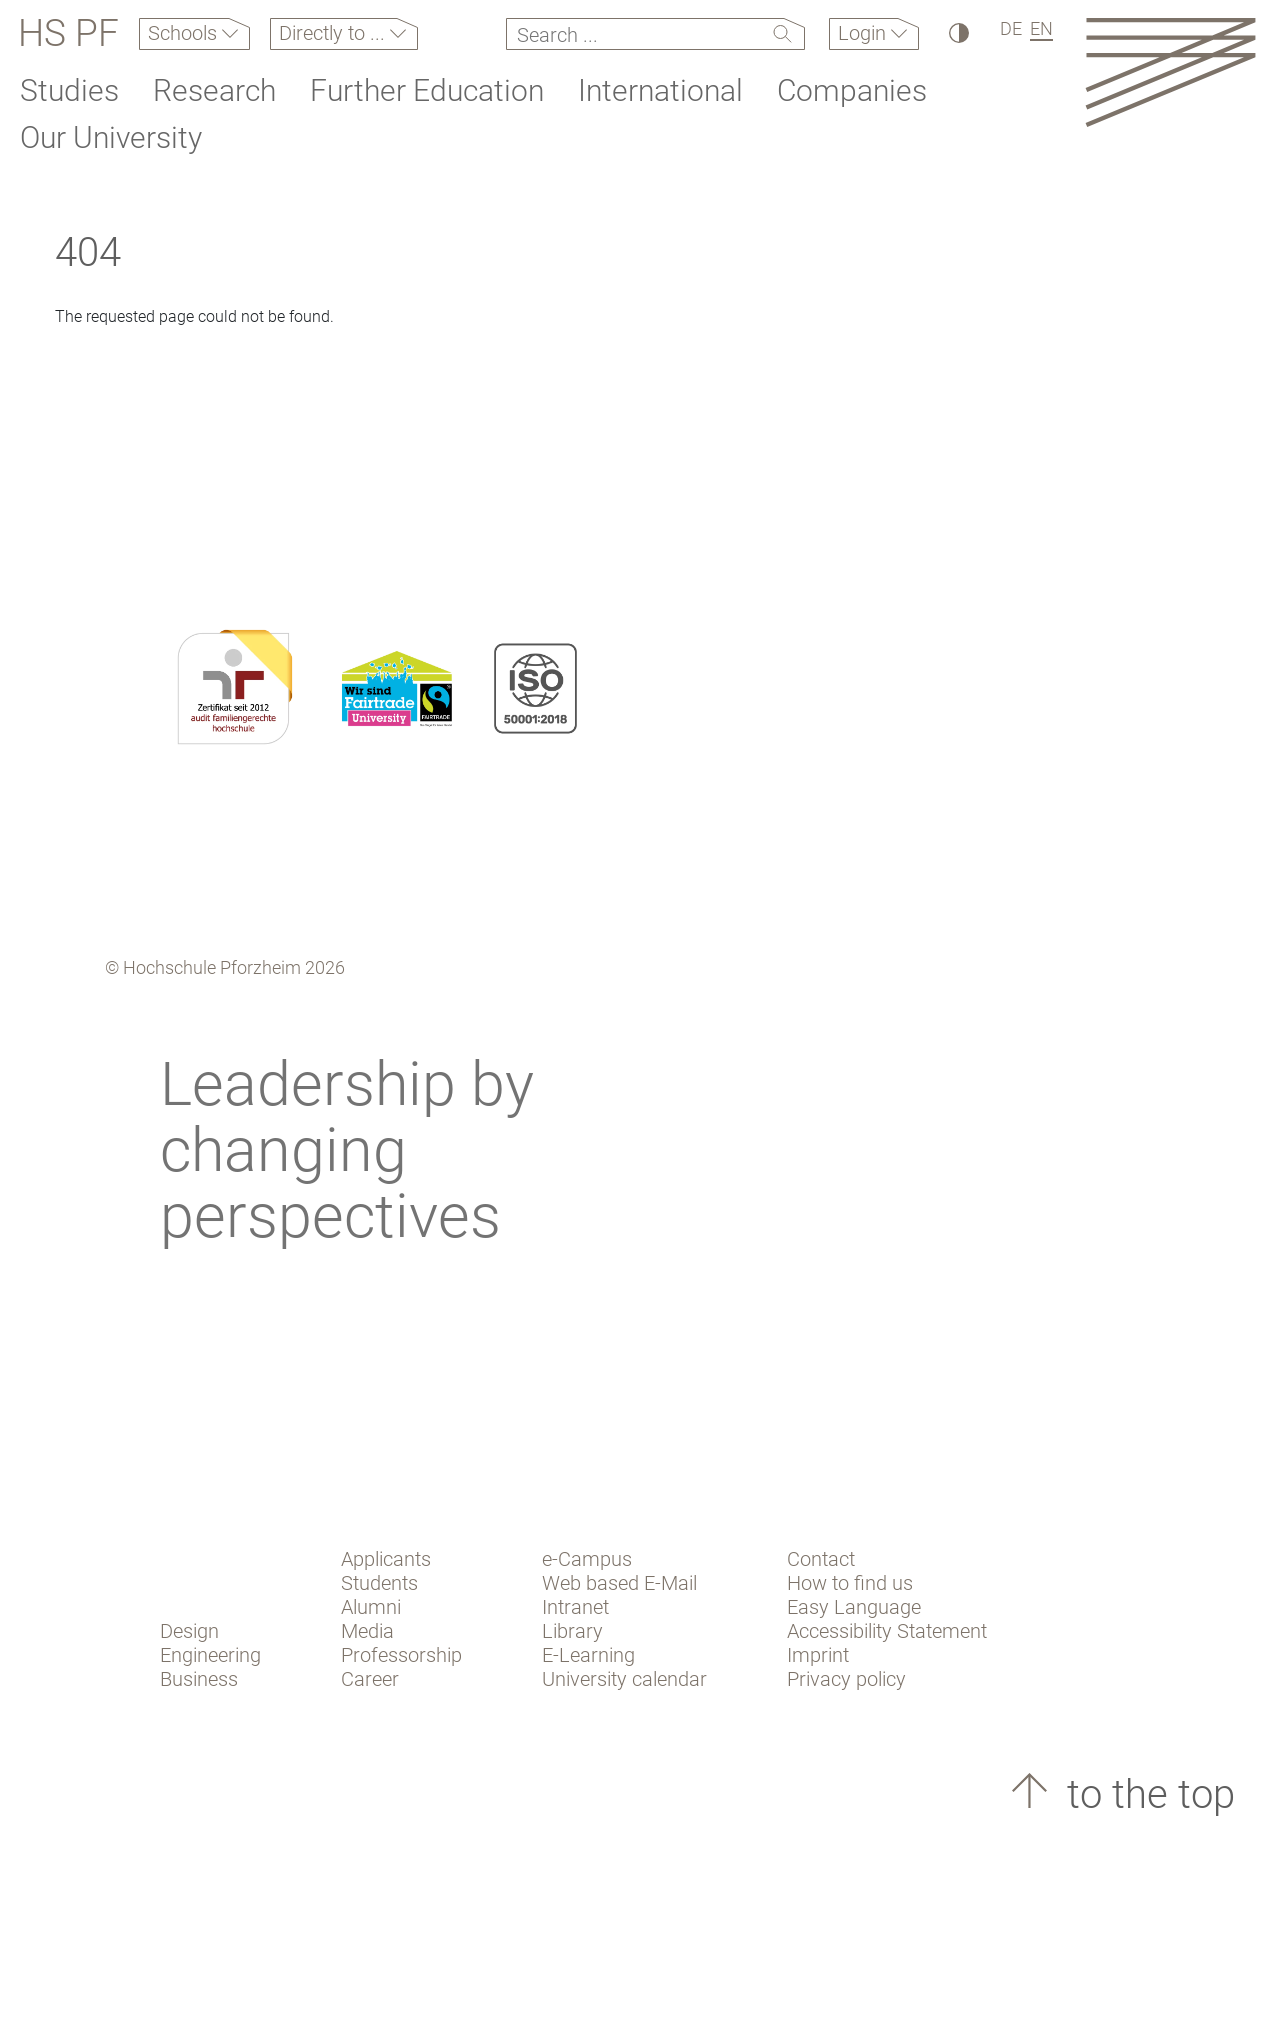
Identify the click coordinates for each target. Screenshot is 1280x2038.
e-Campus (587, 1559)
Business (199, 1679)
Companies (852, 90)
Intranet (575, 1607)
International (660, 90)
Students (379, 1583)
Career (370, 1679)
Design (189, 1631)
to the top (1146, 1794)
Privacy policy (846, 1679)
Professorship (401, 1655)
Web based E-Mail (619, 1583)
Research (214, 90)
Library (572, 1631)
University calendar (624, 1679)
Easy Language (854, 1607)
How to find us (850, 1583)
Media (367, 1631)
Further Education (427, 90)
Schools (185, 33)
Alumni (371, 1607)
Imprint (818, 1655)
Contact (821, 1559)
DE (1011, 28)
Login (864, 33)
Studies (69, 90)
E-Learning (588, 1655)
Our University (111, 137)
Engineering (210, 1655)
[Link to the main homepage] (1170, 71)
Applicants (386, 1559)
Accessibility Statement (887, 1631)
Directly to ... (334, 33)
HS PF (68, 34)
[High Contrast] (957, 32)
